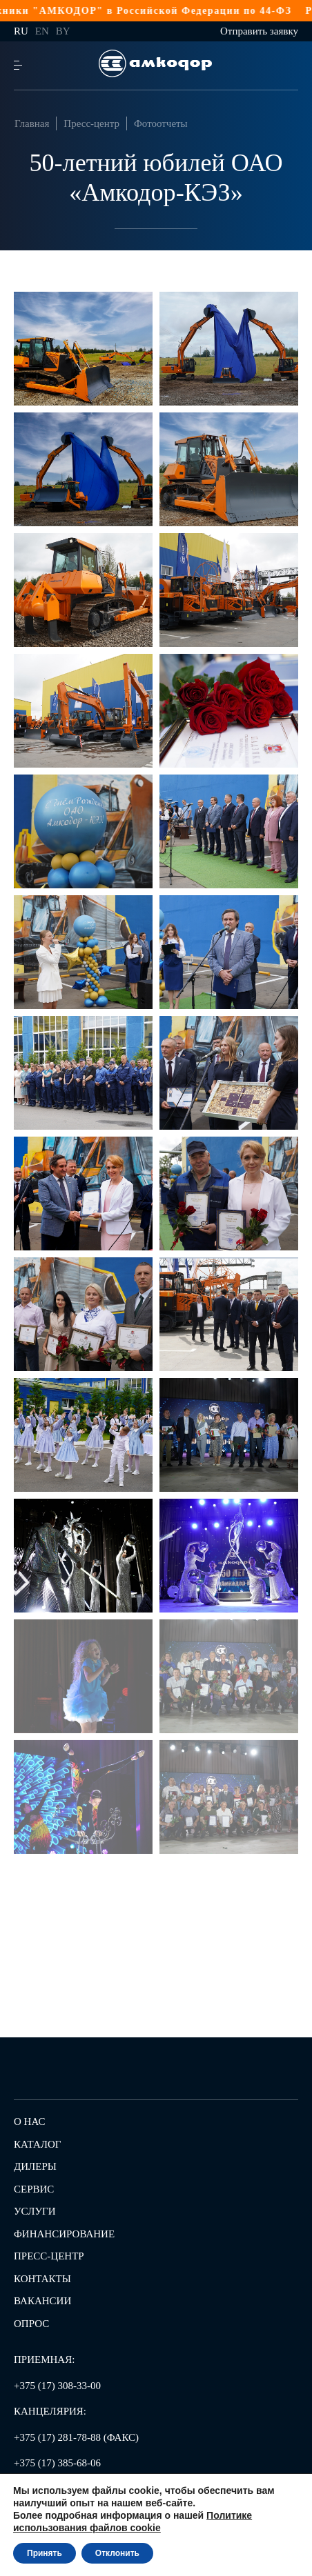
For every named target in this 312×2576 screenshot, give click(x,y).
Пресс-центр (91, 123)
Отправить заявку (259, 31)
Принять (44, 2553)
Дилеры (35, 2166)
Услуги (35, 2211)
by (63, 31)
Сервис (34, 2189)
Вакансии (42, 2300)
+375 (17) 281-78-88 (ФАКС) (76, 2437)
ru (21, 31)
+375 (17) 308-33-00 (57, 2385)
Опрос (31, 2323)
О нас (30, 2121)
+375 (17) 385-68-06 (57, 2462)
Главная (31, 123)
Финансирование (64, 2233)
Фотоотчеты (161, 123)
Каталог (37, 2144)
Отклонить (117, 2553)
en (42, 31)
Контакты (42, 2278)
